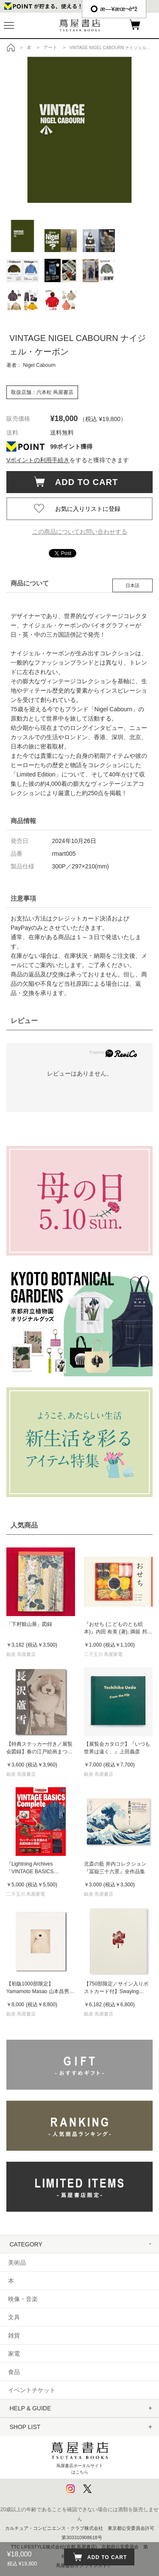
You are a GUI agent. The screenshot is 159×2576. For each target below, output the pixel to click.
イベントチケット (32, 2390)
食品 (14, 2371)
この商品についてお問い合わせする (79, 531)
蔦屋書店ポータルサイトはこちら (80, 2456)
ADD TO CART (82, 482)
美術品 (17, 2262)
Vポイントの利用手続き (38, 460)
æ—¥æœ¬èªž (114, 9)
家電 (14, 2353)
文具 (14, 2317)
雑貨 (14, 2335)
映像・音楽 (23, 2299)
